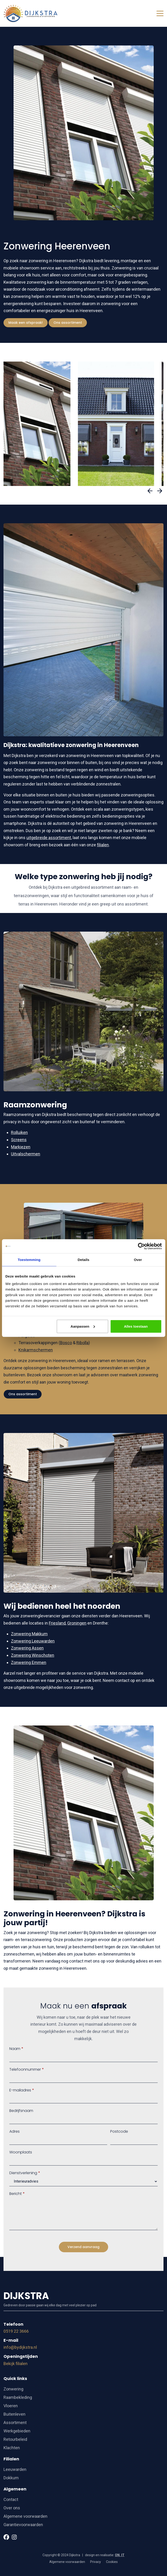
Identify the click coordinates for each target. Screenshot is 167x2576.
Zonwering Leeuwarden (33, 1641)
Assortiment (15, 2422)
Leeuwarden (15, 2469)
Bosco (66, 1342)
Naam (16, 2048)
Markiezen (20, 1146)
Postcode (119, 2131)
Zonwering (13, 2389)
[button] (150, 491)
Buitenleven (14, 2414)
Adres (14, 2131)
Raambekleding (18, 2397)
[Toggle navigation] (159, 13)
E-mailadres (21, 2090)
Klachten (12, 2447)
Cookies (112, 2562)
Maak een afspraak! (25, 322)
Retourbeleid (15, 2439)
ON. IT (119, 2555)
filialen (103, 844)
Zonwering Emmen (28, 1662)
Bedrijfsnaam (21, 2110)
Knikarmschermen (35, 1349)
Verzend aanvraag (83, 2247)
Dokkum (11, 2477)
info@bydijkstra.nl (20, 2347)
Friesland (57, 1623)
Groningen (76, 1623)
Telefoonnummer (26, 2069)
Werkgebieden (17, 2430)
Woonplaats (20, 2152)
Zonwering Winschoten (32, 1655)
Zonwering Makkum (29, 1633)
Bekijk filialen (16, 2363)
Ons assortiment (67, 322)
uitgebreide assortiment (48, 837)
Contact (11, 2499)
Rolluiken (19, 1132)
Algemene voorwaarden (25, 2516)
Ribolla (82, 1342)
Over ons (12, 2507)
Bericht (17, 2193)
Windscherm (30, 1328)
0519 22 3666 (16, 2331)
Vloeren (11, 2405)
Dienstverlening (24, 2173)
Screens (19, 1139)
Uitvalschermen (25, 1153)
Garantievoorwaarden (23, 2524)
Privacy (95, 2562)
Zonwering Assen (27, 1648)
